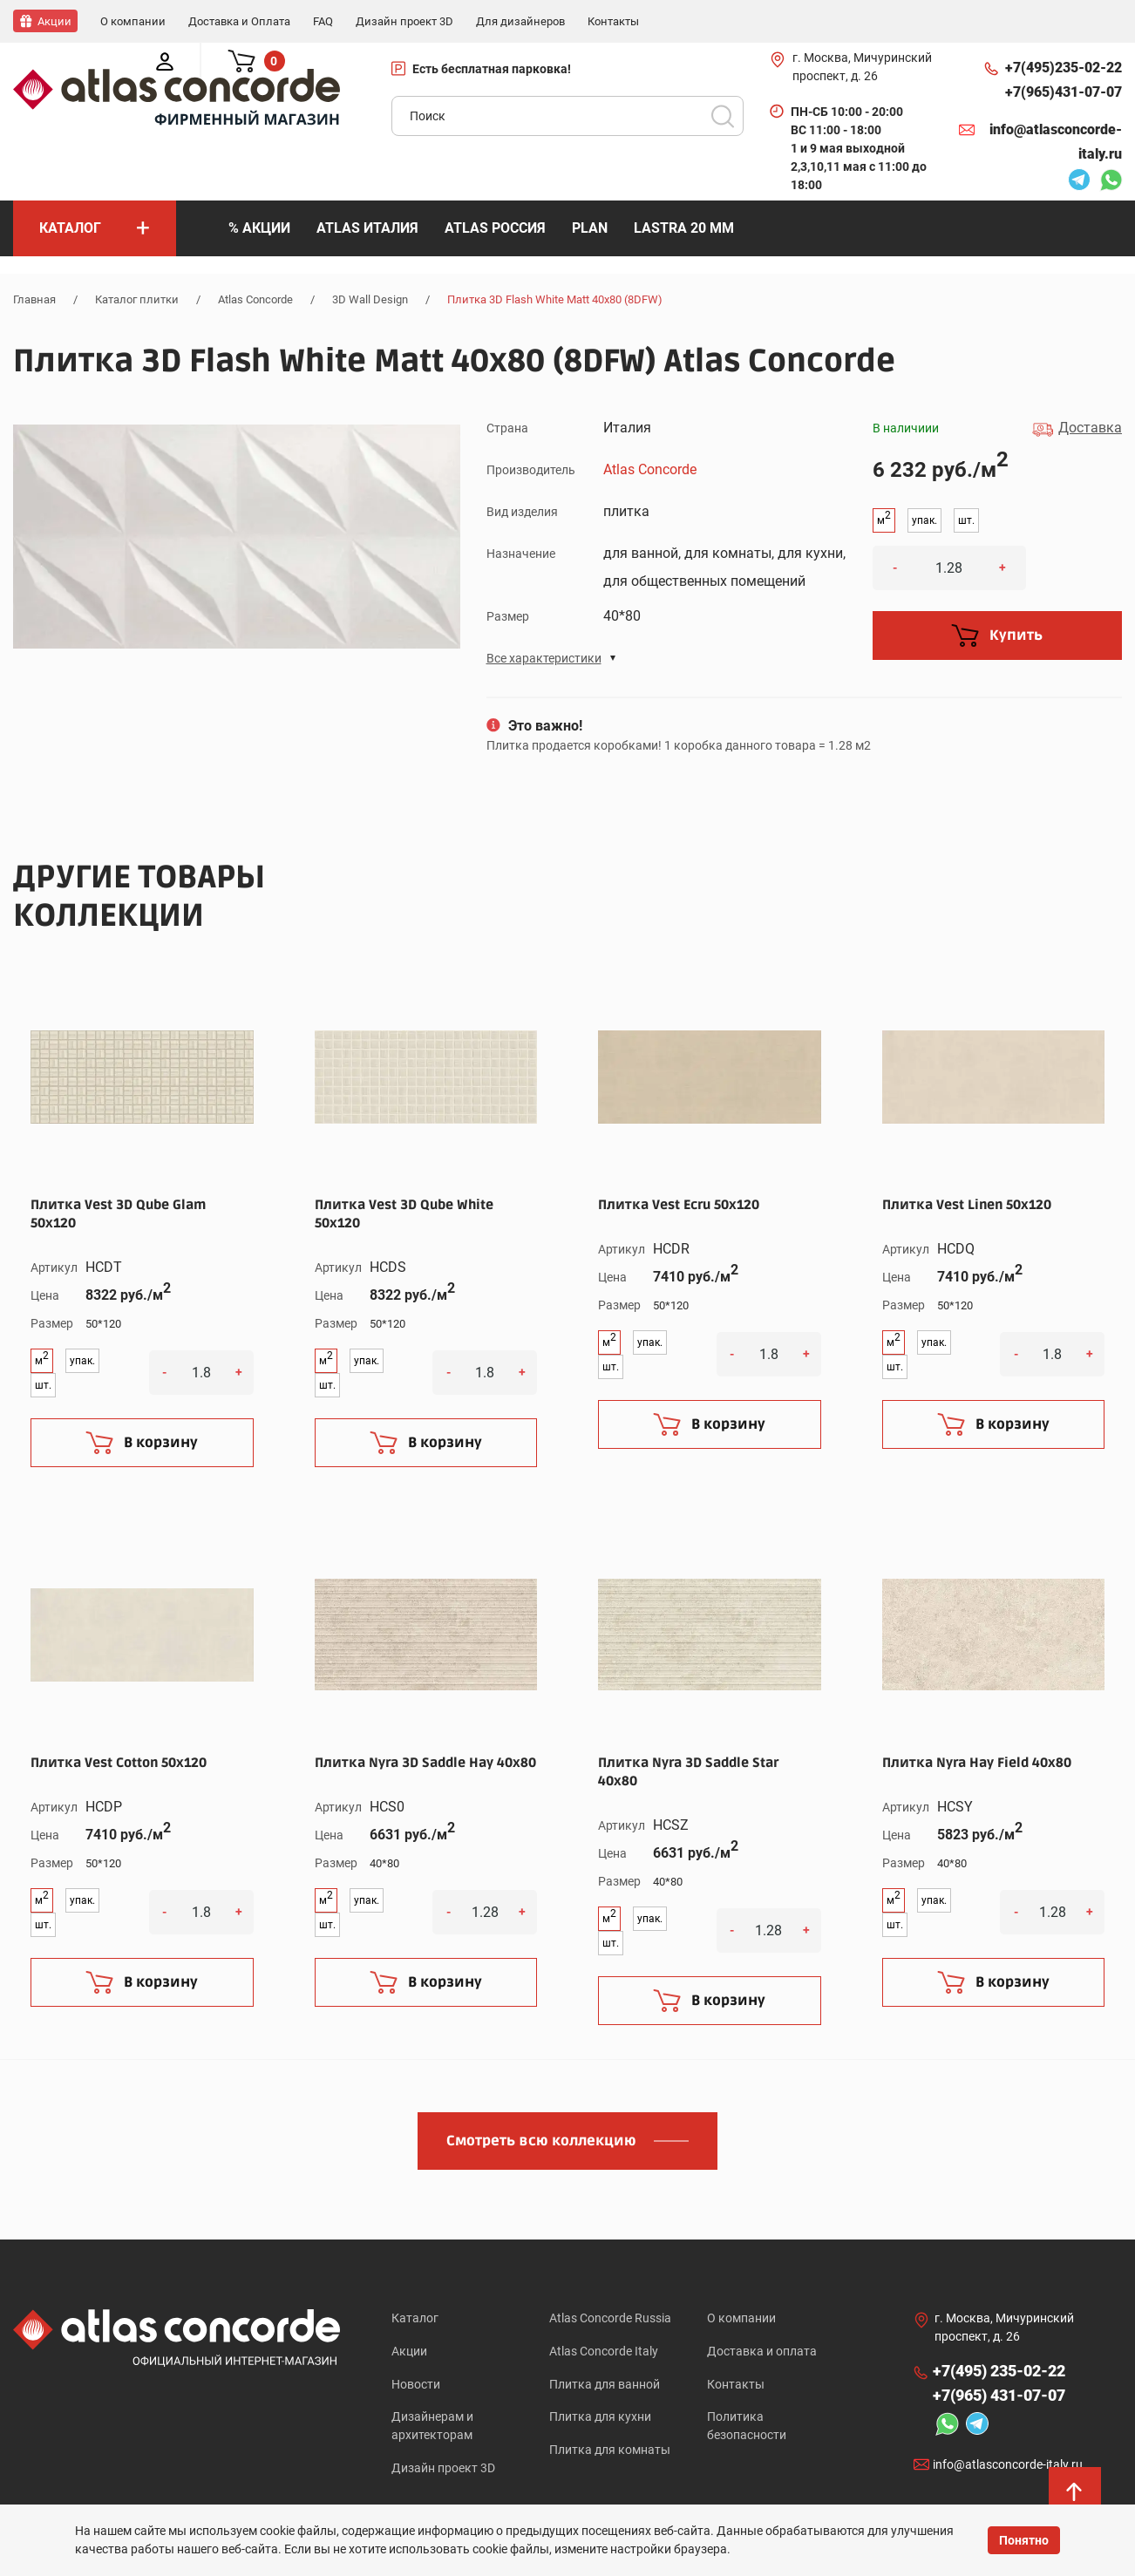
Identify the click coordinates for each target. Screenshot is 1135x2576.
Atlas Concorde (255, 298)
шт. (966, 519)
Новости (415, 2385)
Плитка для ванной (604, 2385)
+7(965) (1063, 91)
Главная (34, 298)
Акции (409, 2351)
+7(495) (1063, 67)
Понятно (1024, 2540)
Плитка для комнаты (609, 2453)
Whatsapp (1110, 181)
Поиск (723, 115)
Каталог (414, 2317)
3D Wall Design (370, 298)
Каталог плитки (137, 298)
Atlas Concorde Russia (610, 2317)
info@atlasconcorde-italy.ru (1055, 140)
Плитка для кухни (600, 2419)
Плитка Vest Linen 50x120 (966, 1204)
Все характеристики (543, 657)
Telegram (1079, 181)
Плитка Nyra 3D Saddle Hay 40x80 (425, 1762)
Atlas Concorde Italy (603, 2351)
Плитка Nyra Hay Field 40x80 (976, 1762)
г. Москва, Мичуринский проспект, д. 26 (862, 66)
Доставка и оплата (762, 2351)
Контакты (736, 2385)
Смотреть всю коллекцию (541, 2140)
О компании (741, 2317)
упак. (924, 519)
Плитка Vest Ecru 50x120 (678, 1204)
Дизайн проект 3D (443, 2471)
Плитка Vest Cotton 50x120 (119, 1762)
